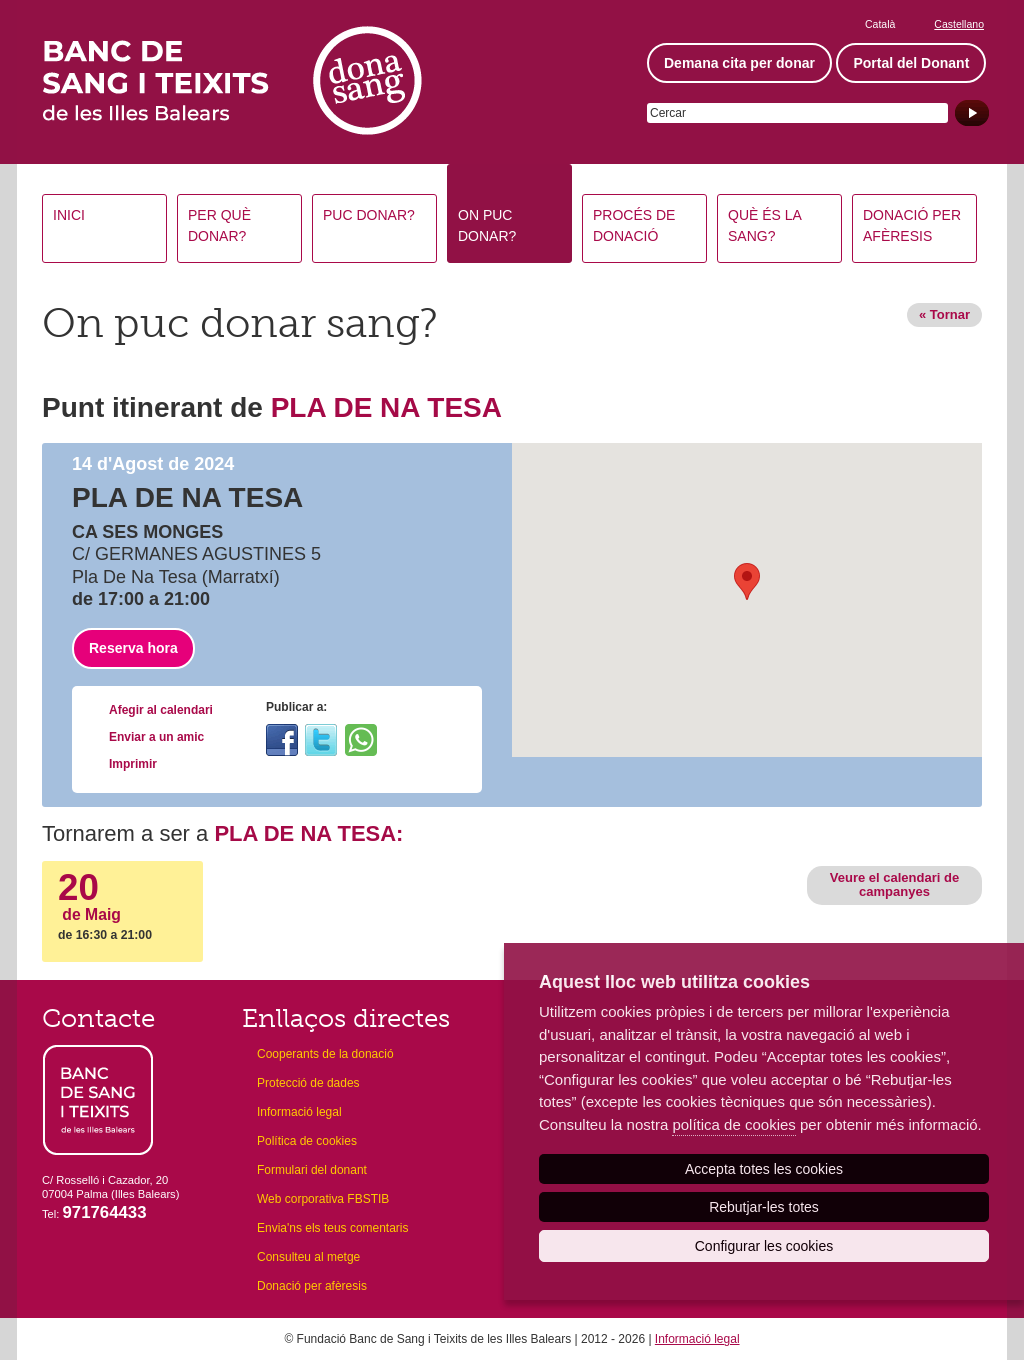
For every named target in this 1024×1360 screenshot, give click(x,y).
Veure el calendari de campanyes (894, 884)
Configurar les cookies (764, 1246)
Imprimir (133, 764)
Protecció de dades (308, 1083)
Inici (69, 215)
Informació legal (299, 1112)
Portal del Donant (911, 63)
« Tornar (944, 314)
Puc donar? (369, 215)
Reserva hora (133, 648)
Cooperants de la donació (325, 1054)
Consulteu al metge (308, 1257)
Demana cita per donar (739, 63)
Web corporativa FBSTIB (323, 1199)
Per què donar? (219, 225)
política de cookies (733, 1124)
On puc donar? (487, 225)
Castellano (959, 24)
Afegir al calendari (161, 710)
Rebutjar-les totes (764, 1207)
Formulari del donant (312, 1170)
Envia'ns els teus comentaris (333, 1228)
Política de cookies (307, 1141)
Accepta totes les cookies (764, 1169)
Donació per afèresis (912, 225)
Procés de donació (634, 225)
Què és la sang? (765, 225)
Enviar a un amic (156, 737)
